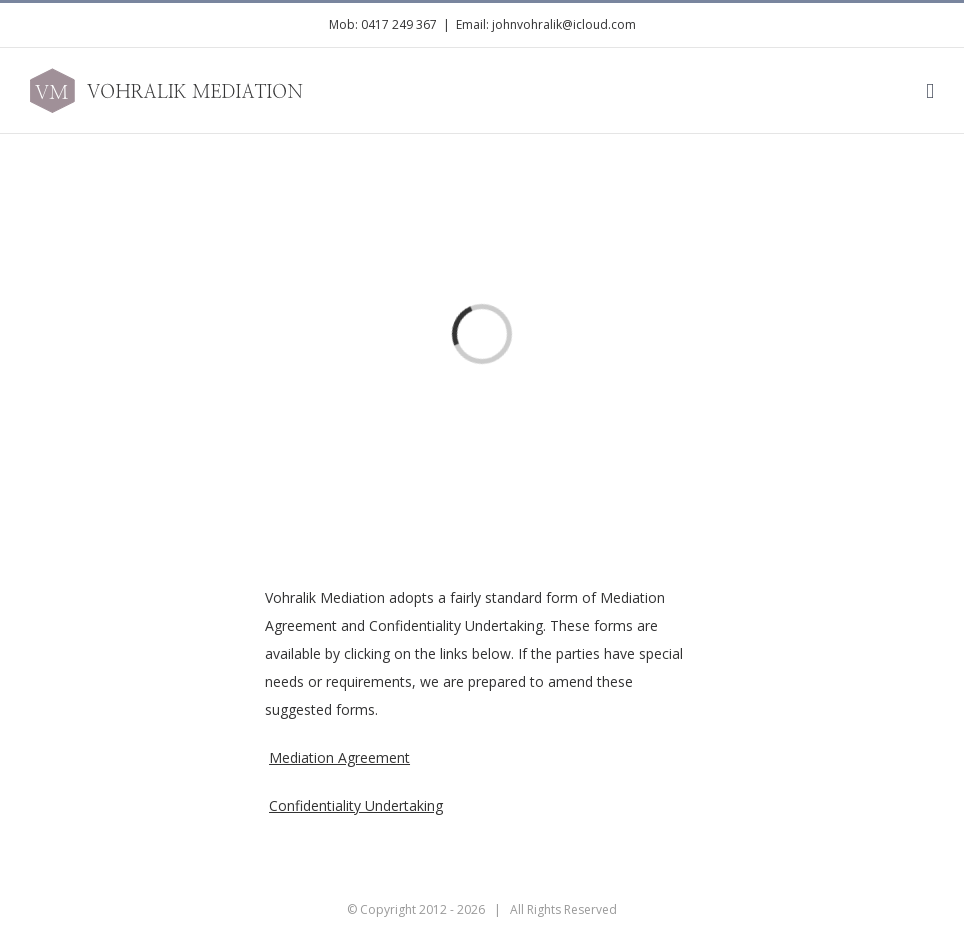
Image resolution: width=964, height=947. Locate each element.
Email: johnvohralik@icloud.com (546, 24)
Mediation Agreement (339, 757)
